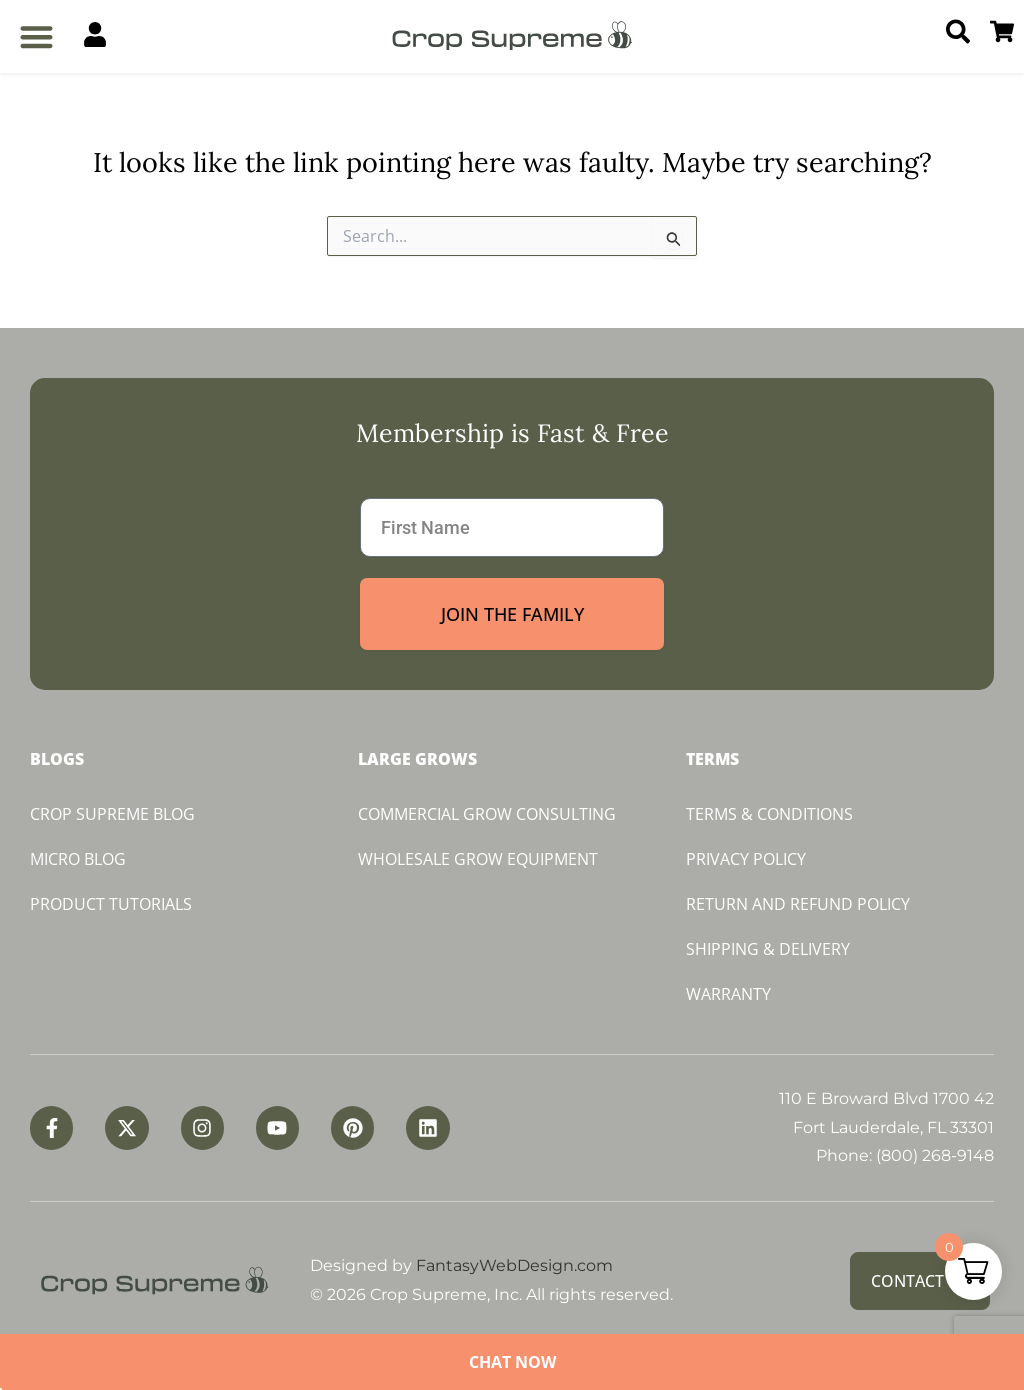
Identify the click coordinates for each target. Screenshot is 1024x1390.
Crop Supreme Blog (112, 814)
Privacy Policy (746, 859)
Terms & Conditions (769, 814)
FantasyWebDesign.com (514, 1265)
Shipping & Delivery (768, 949)
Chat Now (512, 1362)
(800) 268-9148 (935, 1155)
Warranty (728, 994)
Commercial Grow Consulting (487, 814)
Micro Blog (78, 859)
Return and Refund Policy (798, 904)
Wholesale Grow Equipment (478, 859)
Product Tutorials (111, 904)
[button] (36, 36)
